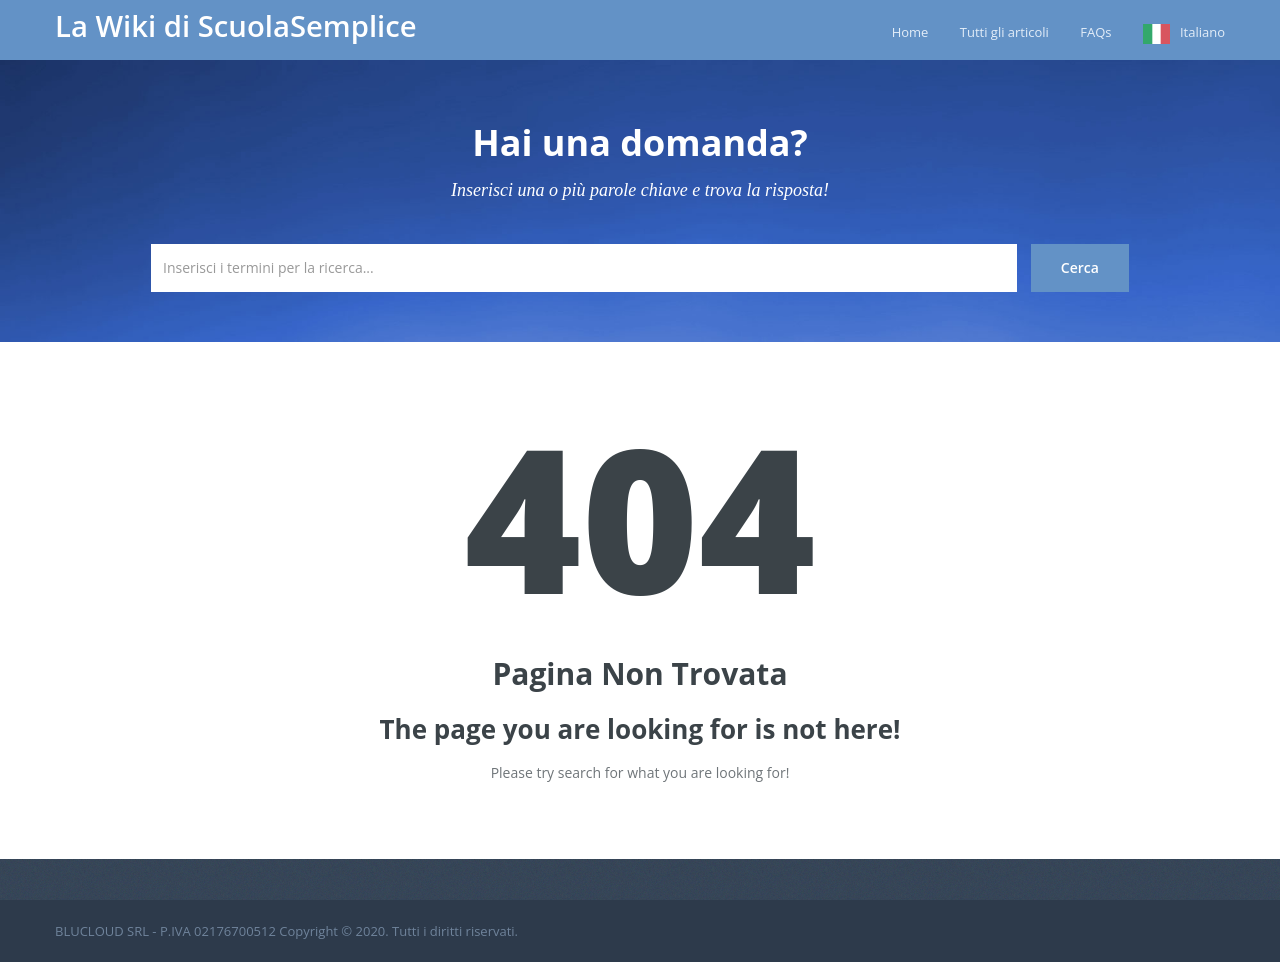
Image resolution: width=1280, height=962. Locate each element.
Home (910, 32)
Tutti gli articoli (1004, 32)
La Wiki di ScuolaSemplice (236, 26)
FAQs (1095, 32)
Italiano (1202, 32)
